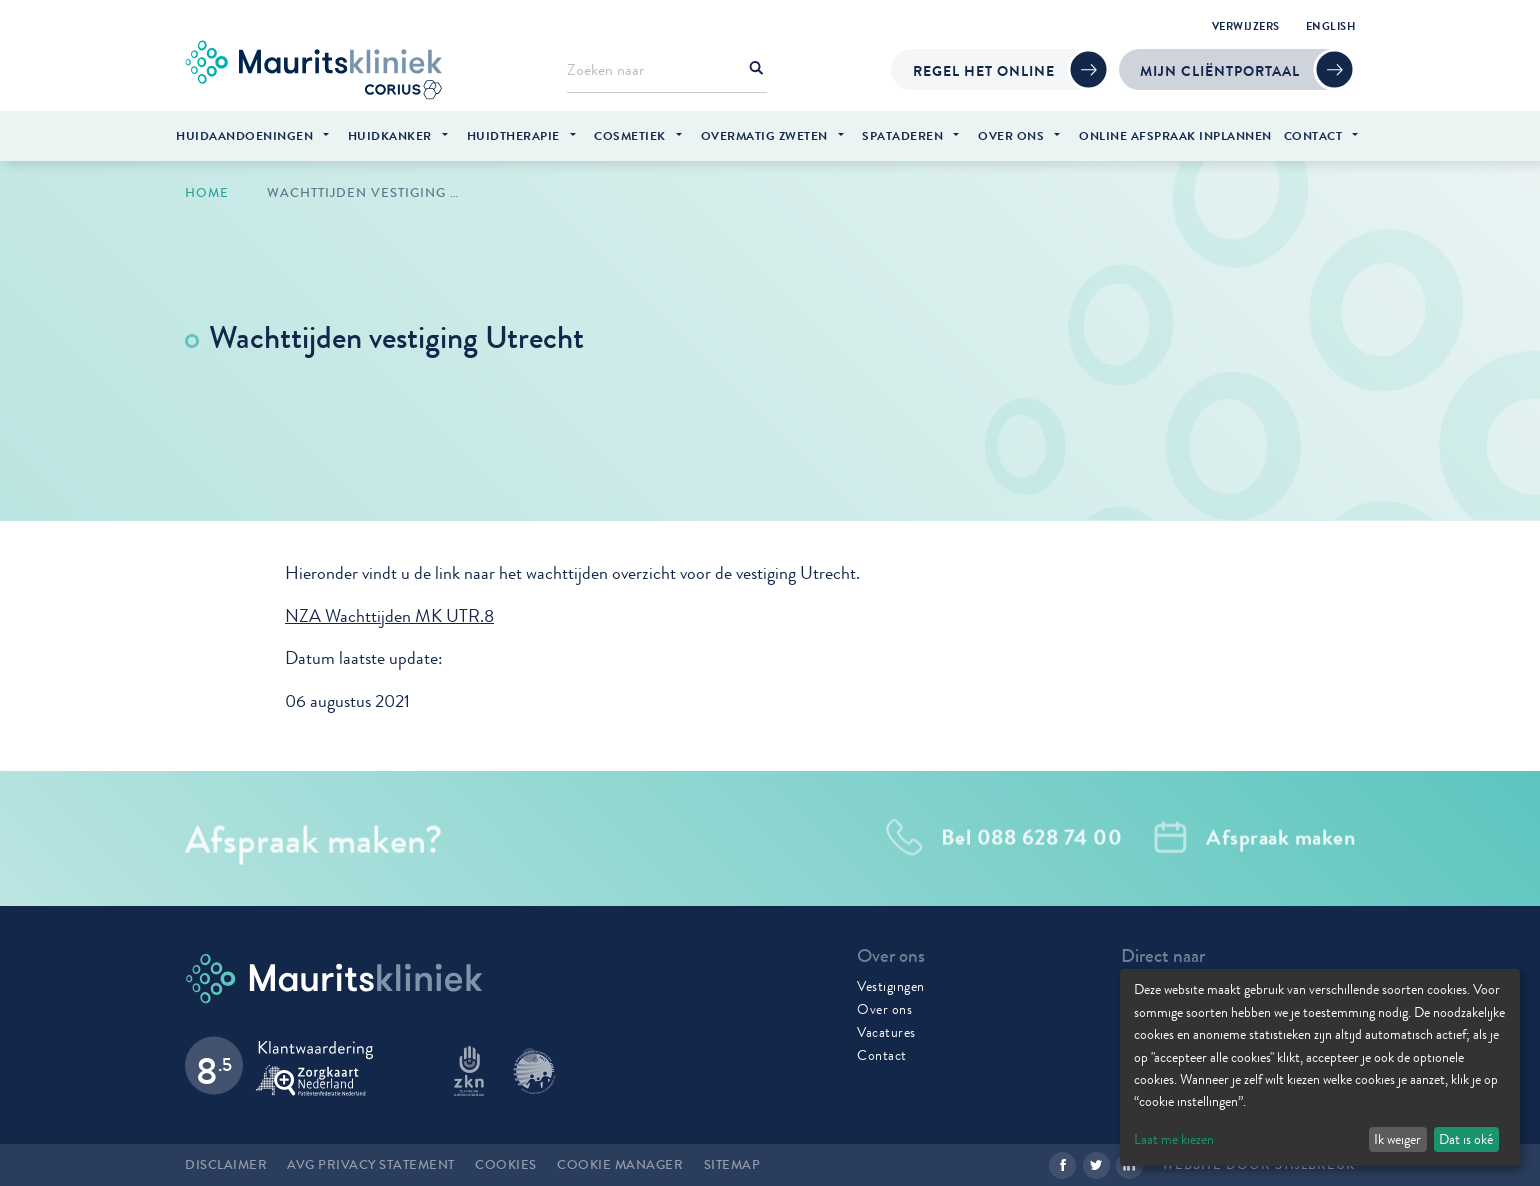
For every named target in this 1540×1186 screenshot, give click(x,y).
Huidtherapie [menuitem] (513, 136)
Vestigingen (891, 986)
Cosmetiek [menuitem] (630, 136)
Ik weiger (1397, 1139)
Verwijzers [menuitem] (1246, 26)
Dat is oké (1466, 1139)
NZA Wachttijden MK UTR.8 (389, 616)
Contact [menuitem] (1313, 136)
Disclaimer (226, 1165)
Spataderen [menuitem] (902, 136)
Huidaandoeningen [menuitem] (244, 136)
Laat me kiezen (1174, 1139)
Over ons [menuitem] (1011, 136)
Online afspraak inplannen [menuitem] (1175, 136)
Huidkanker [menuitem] (390, 136)
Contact (882, 1055)
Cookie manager (620, 1165)
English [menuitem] (1331, 26)
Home (207, 193)
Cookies (506, 1165)
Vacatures (886, 1032)
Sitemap (732, 1165)
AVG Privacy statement (371, 1165)
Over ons (884, 1009)
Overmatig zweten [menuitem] (764, 136)
